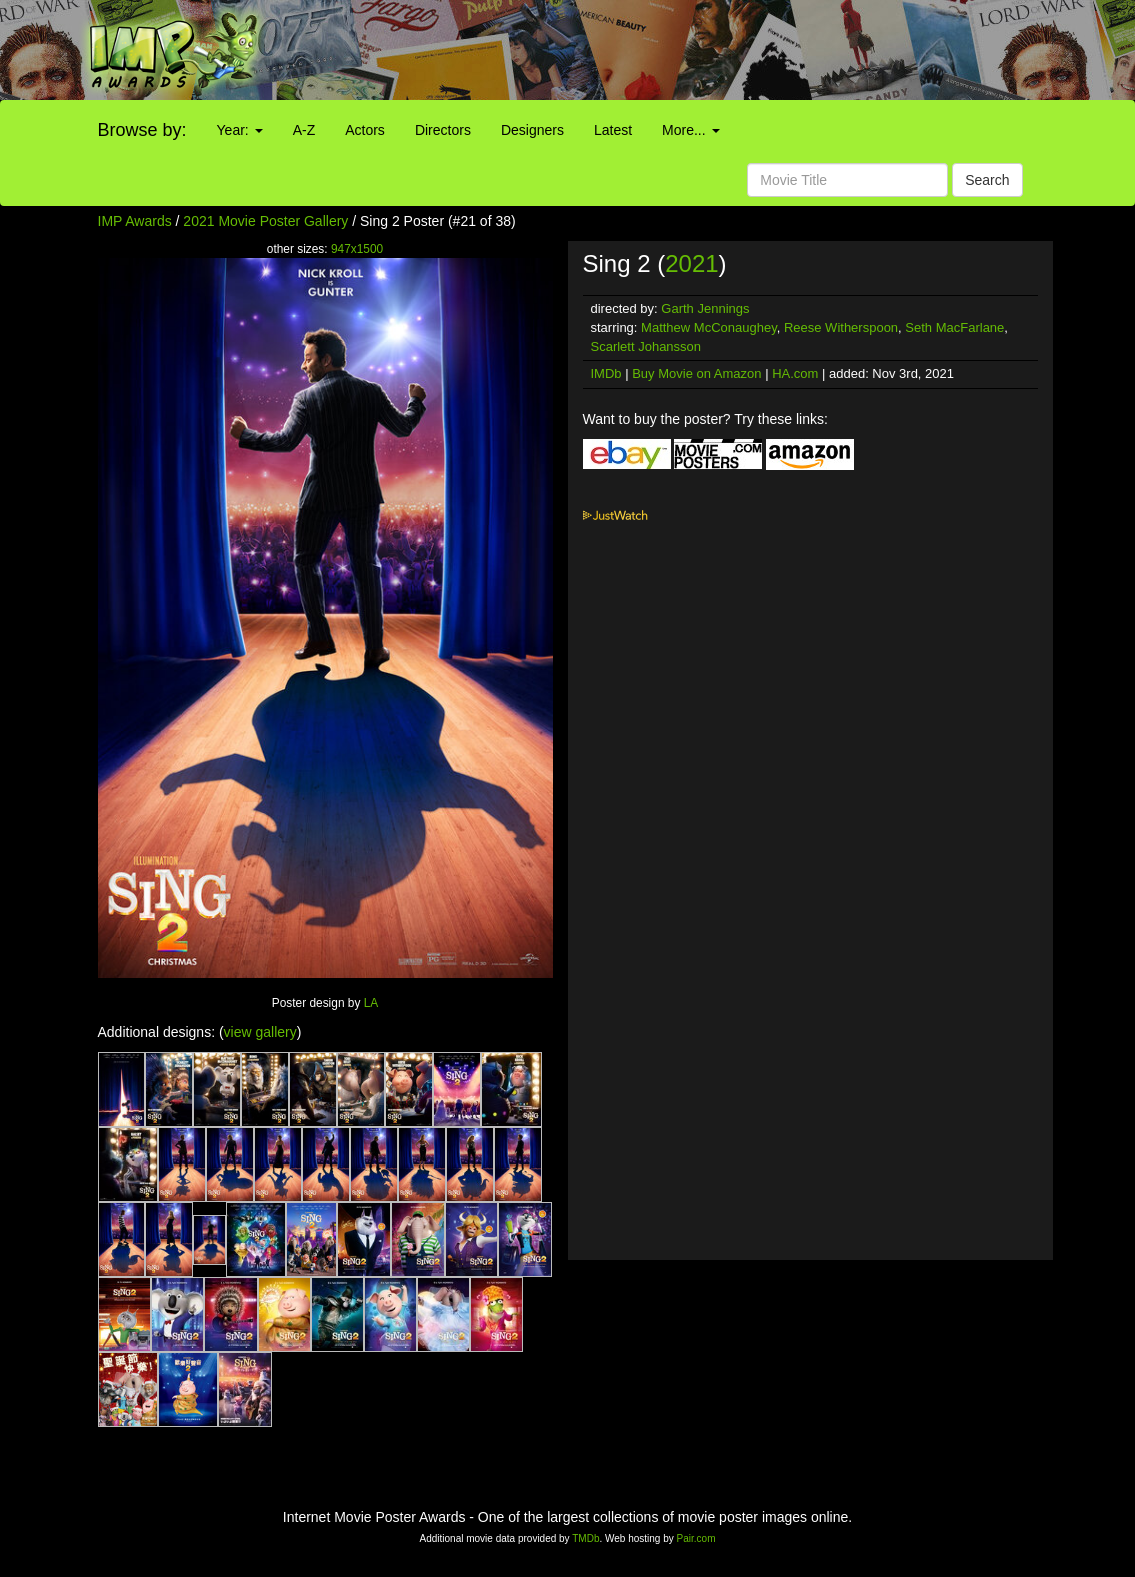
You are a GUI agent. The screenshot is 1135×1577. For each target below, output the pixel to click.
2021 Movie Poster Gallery (265, 221)
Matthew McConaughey (709, 327)
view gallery (260, 1032)
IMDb (606, 373)
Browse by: (142, 130)
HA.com (795, 373)
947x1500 (357, 249)
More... (690, 130)
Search (987, 180)
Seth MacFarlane (954, 327)
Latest (613, 130)
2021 (691, 263)
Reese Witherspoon (841, 327)
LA (371, 1003)
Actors (365, 130)
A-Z (304, 130)
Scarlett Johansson (646, 346)
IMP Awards (135, 221)
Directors (443, 130)
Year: (240, 130)
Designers (532, 130)
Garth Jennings (705, 308)
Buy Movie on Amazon (696, 373)
